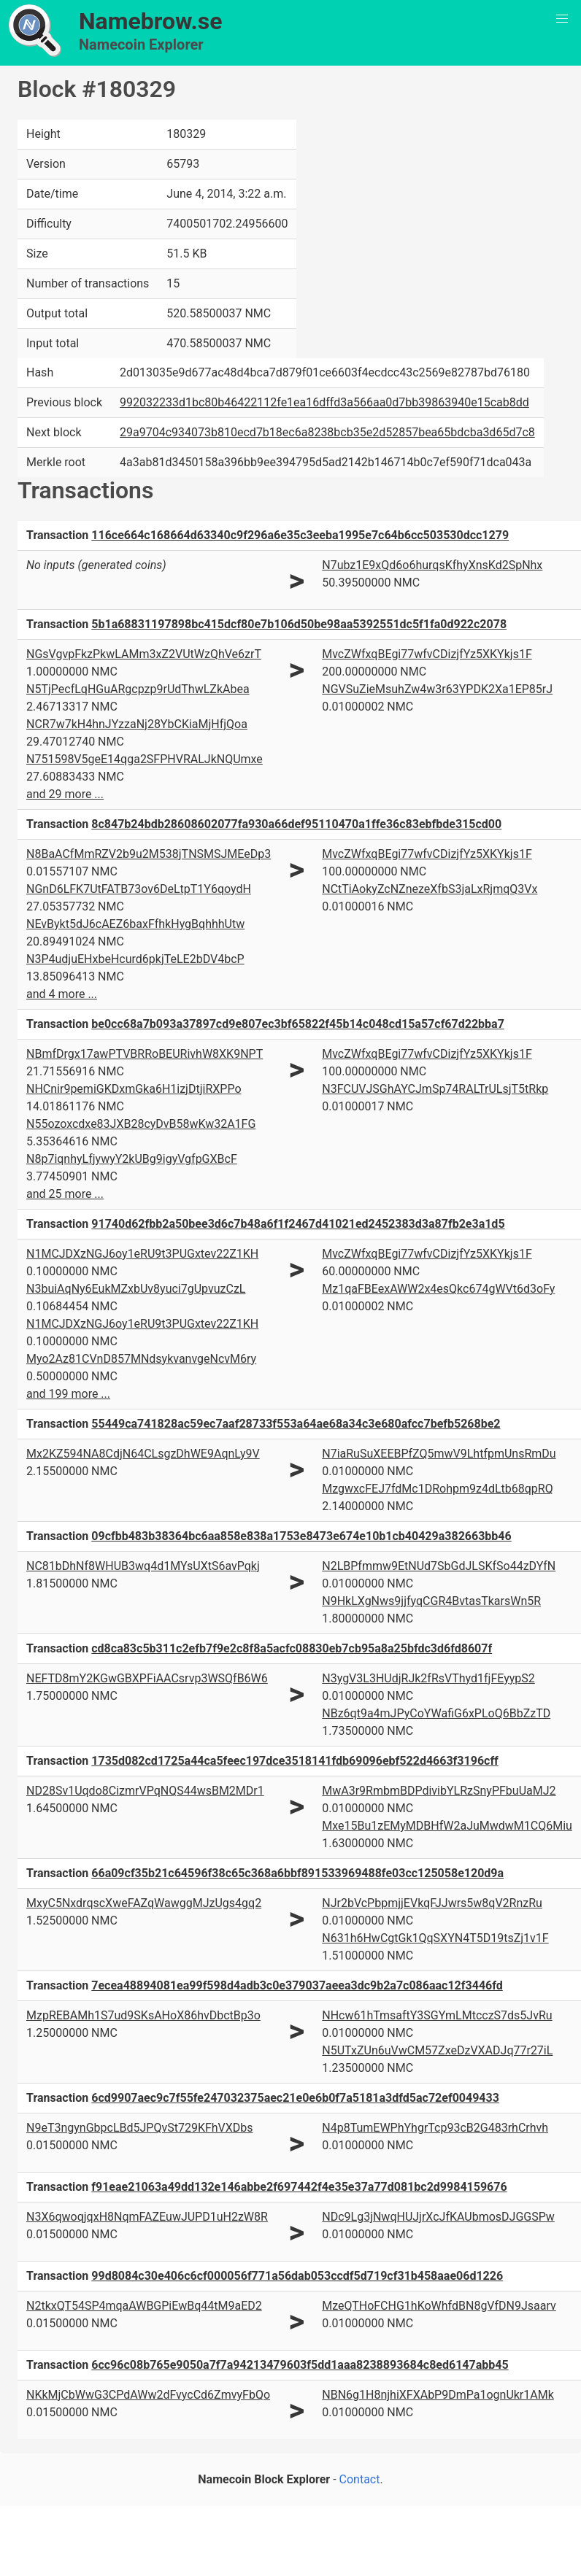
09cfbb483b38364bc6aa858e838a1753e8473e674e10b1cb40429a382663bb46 (301, 1536)
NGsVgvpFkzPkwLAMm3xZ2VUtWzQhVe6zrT (143, 654)
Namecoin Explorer (141, 44)
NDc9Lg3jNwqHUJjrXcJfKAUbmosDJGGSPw (438, 2217)
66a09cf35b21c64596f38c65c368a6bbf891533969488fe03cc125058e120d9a (297, 1873)
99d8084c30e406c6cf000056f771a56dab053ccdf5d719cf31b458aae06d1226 (297, 2276)
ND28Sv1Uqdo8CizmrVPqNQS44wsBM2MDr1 (145, 1791)
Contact (359, 2479)
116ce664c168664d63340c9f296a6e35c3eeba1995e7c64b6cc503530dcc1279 (300, 535)
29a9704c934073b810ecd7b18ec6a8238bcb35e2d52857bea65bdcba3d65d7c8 (327, 432)
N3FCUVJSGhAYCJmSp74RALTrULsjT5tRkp (435, 1089)
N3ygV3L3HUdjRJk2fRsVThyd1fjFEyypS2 (428, 1678)
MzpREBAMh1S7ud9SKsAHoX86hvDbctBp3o (143, 2015)
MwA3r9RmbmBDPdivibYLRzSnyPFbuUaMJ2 (438, 1791)
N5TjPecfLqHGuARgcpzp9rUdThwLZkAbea (138, 689)
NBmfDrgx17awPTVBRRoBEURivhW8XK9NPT (144, 1054)
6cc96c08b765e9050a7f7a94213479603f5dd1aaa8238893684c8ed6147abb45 (299, 2365)
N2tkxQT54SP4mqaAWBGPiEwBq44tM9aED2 (144, 2306)
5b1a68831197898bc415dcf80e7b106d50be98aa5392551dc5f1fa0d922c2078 (299, 624)
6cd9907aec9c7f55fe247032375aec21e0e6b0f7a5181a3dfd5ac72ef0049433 (295, 2098)
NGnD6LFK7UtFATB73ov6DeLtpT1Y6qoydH (138, 889)
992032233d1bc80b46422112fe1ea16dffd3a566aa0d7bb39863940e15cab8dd (324, 402)
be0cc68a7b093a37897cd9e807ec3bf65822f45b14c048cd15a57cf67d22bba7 (297, 1024)
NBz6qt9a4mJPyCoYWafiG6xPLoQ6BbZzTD (436, 1713)
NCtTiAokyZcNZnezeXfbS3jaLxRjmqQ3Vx (429, 889)
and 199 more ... (68, 1394)
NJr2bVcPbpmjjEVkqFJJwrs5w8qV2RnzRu (432, 1903)
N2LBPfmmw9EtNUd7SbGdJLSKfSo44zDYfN (438, 1566)
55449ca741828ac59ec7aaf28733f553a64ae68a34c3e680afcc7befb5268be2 (295, 1424)
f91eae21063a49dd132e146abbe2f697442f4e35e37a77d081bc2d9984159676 (299, 2187)
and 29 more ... (65, 794)
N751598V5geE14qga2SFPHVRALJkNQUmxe (144, 759)
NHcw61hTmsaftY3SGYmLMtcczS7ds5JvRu (437, 2015)
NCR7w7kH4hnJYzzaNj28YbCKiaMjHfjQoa (136, 724)
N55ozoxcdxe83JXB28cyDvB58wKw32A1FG (140, 1124)
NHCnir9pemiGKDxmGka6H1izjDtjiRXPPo (134, 1089)
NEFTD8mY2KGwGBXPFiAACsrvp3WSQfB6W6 (147, 1678)
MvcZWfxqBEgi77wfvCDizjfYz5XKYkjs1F (426, 654)
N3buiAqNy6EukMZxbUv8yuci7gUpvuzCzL (135, 1289)
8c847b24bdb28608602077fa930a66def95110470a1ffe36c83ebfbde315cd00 (296, 824)
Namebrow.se (151, 21)
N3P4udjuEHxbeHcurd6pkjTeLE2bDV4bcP (135, 959)
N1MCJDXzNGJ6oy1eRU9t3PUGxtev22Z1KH (142, 1254)
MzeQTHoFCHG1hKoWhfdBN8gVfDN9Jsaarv (439, 2306)
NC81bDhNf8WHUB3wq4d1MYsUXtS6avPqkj (143, 1566)
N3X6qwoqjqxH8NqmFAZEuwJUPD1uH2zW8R (147, 2217)
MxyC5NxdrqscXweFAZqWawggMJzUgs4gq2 (143, 1903)
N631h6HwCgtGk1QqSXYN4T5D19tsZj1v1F (435, 1938)
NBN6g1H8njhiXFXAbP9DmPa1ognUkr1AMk (438, 2395)
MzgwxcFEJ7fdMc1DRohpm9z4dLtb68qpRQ (437, 1489)
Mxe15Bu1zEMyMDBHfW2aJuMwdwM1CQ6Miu (447, 1826)
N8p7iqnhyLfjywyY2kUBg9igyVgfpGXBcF (131, 1159)
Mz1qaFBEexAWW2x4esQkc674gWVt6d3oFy (438, 1289)
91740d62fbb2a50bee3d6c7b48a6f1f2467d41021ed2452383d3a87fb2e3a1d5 (297, 1224)
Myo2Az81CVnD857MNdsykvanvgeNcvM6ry (141, 1359)
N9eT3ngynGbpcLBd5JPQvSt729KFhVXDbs (139, 2128)
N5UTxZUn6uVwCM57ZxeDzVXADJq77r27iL (437, 2050)
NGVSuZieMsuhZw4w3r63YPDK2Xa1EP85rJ (437, 689)
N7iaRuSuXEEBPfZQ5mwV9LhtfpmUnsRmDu (438, 1454)
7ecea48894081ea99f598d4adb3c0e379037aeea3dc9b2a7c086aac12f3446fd (297, 1985)
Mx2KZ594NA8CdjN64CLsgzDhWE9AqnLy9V (143, 1454)
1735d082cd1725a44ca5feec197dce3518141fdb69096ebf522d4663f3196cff (295, 1761)
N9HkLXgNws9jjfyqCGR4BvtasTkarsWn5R (431, 1601)
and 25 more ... (65, 1194)
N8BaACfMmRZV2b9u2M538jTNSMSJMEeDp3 (148, 854)
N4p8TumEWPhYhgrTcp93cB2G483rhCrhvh (435, 2128)
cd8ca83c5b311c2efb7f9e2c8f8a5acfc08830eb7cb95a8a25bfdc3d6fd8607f (291, 1648)
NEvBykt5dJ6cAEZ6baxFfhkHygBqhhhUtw (135, 924)
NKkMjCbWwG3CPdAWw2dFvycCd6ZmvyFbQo (148, 2395)
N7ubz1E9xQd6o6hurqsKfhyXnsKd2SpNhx (432, 565)
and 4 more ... (61, 994)
